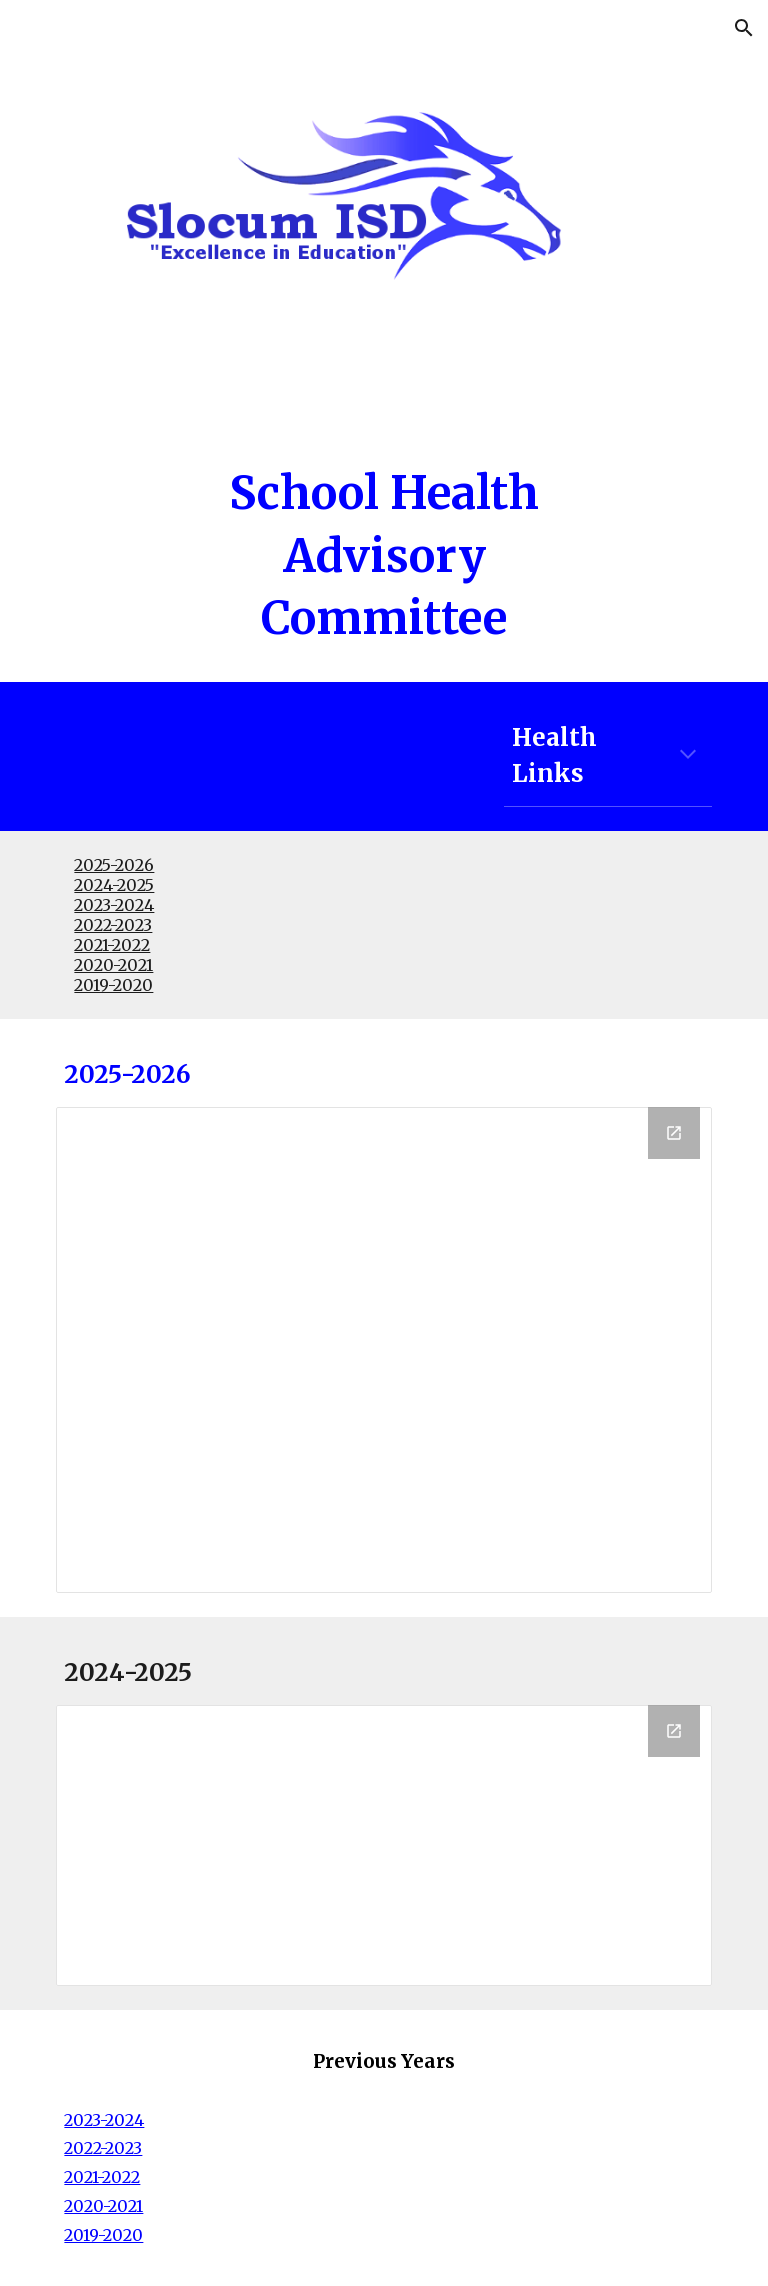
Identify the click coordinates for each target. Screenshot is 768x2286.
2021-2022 (112, 945)
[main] (383, 556)
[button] (744, 28)
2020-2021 (113, 965)
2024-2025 (114, 885)
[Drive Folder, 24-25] (383, 1845)
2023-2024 (114, 905)
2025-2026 (114, 865)
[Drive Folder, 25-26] (383, 1350)
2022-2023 (113, 925)
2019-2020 (113, 985)
